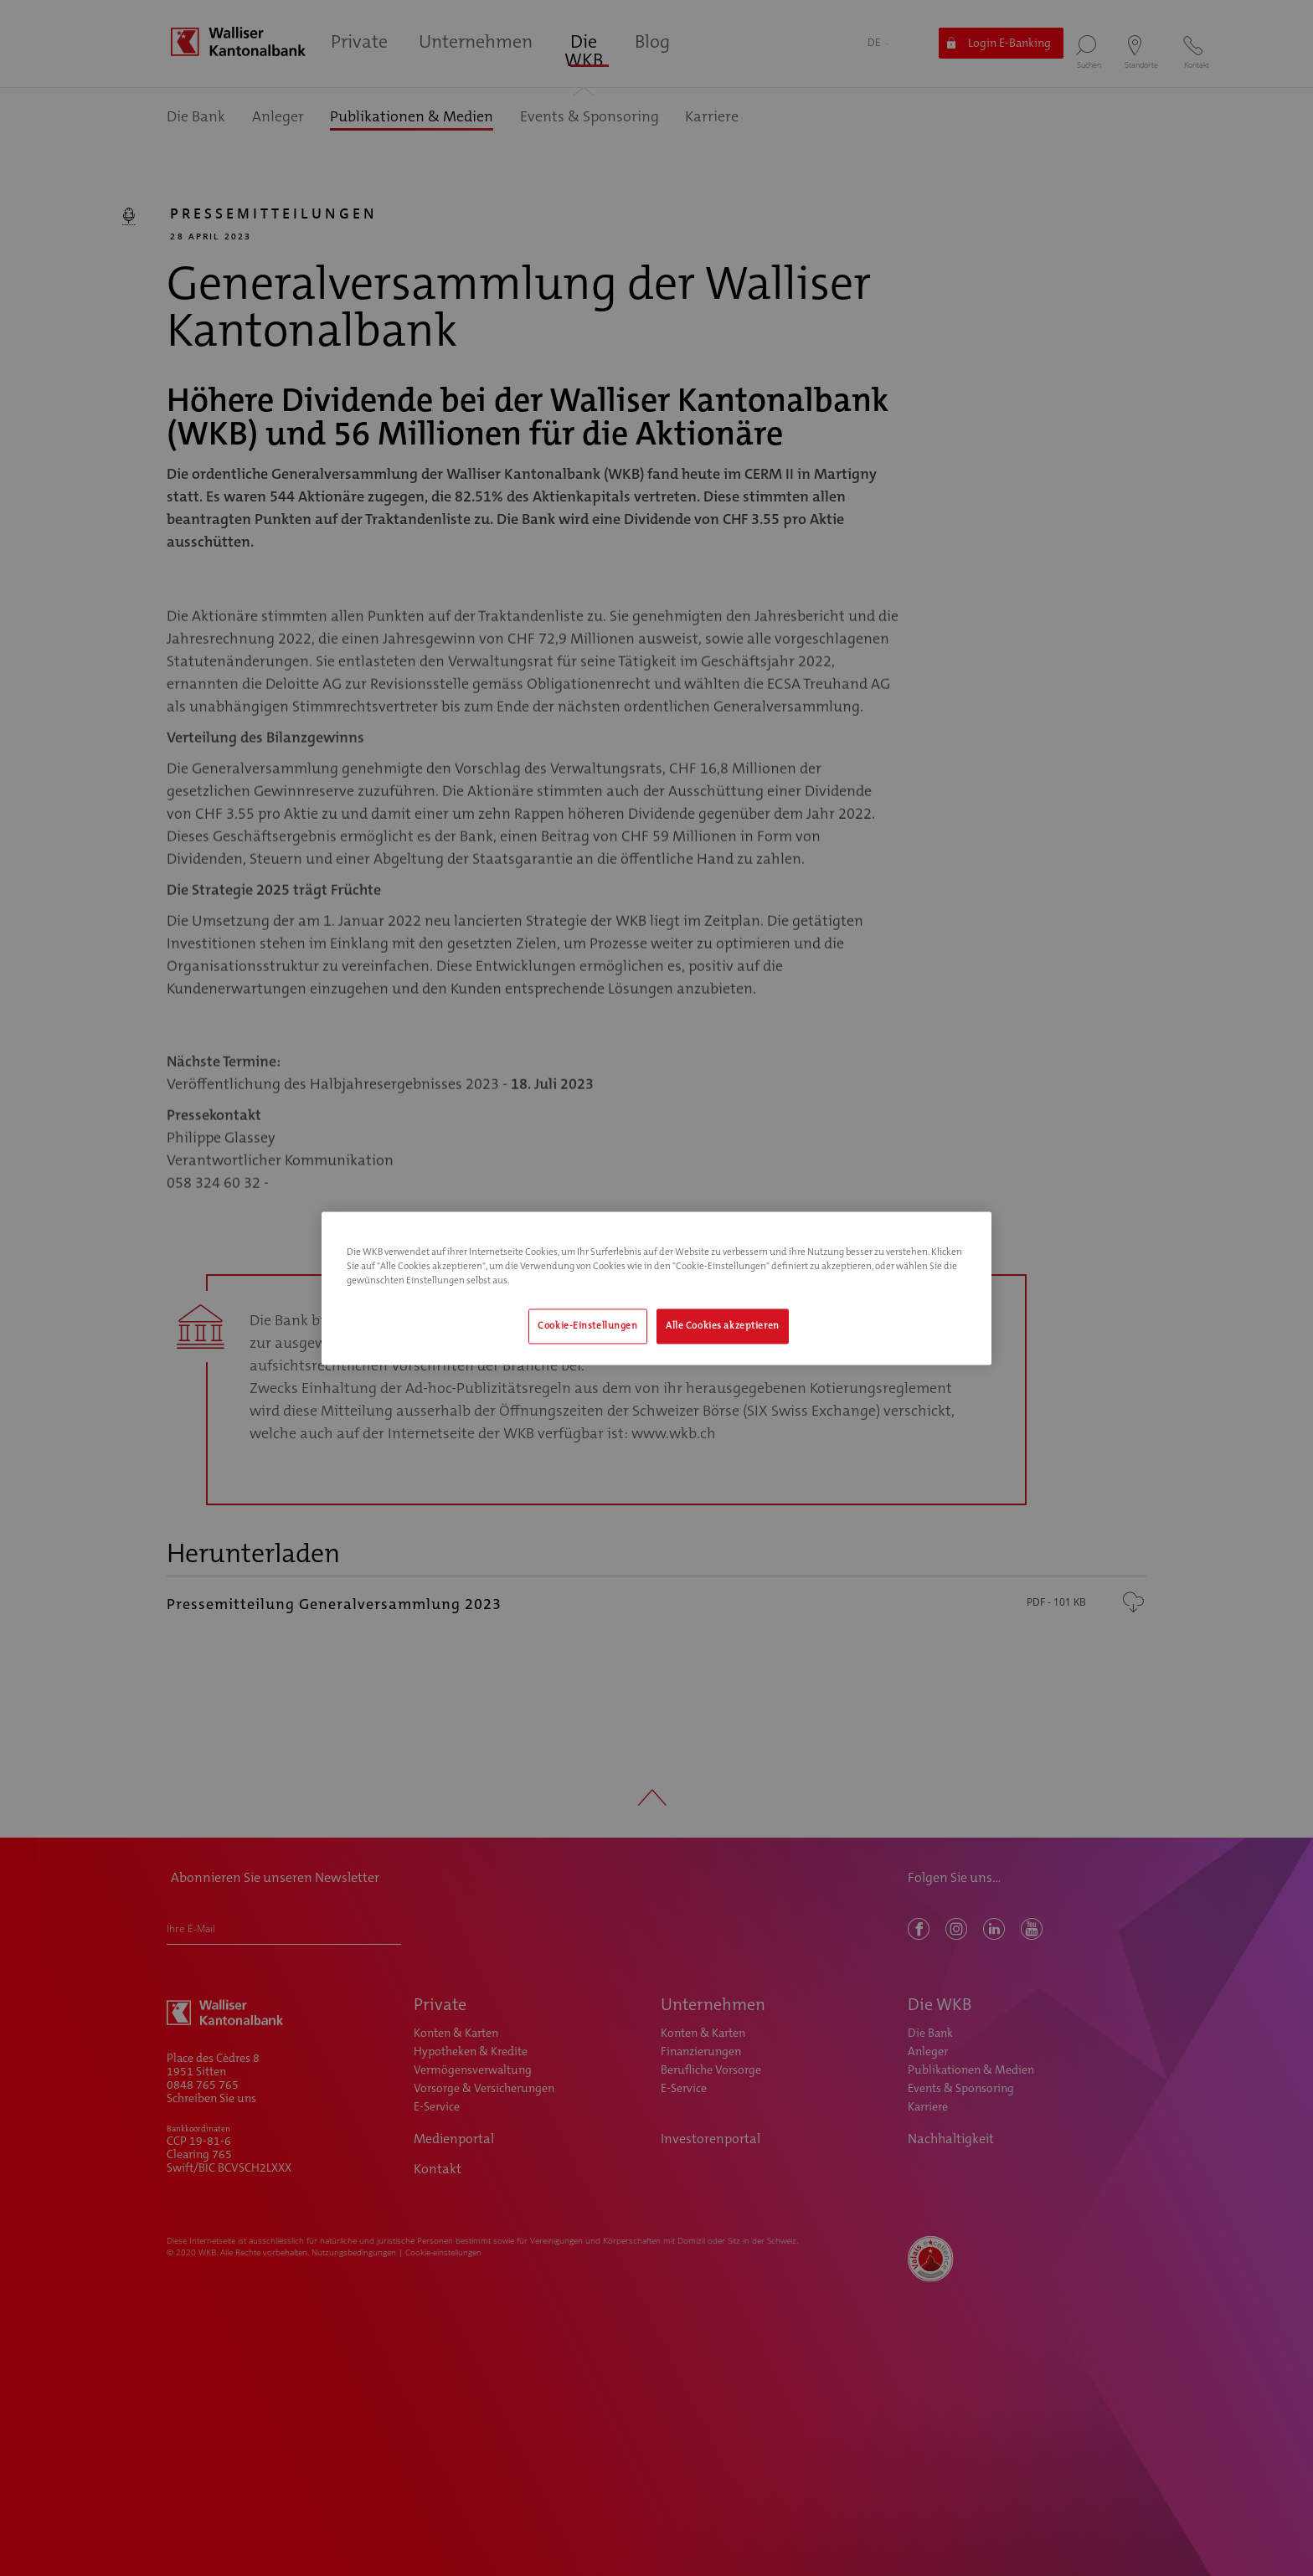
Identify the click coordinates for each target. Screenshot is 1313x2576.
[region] (656, 1288)
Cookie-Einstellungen (587, 1325)
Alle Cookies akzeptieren (723, 1325)
